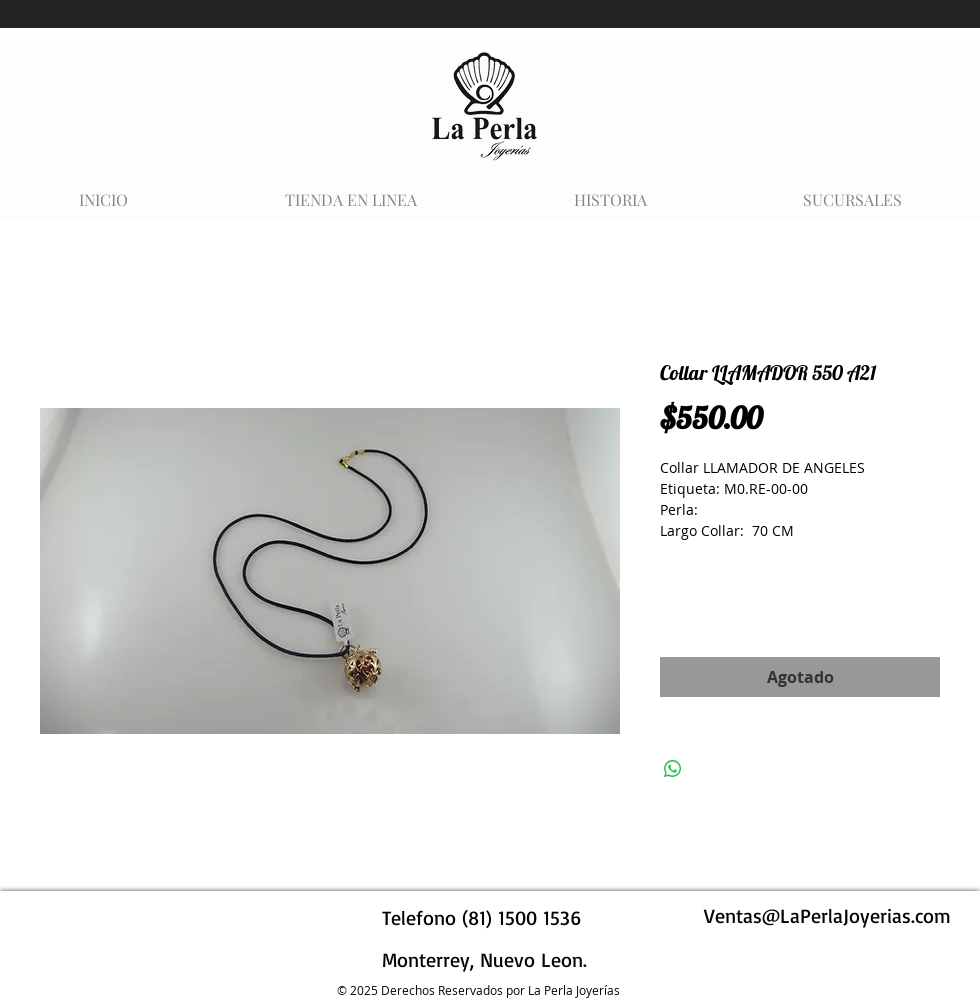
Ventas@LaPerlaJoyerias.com (827, 915)
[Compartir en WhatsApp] (673, 769)
